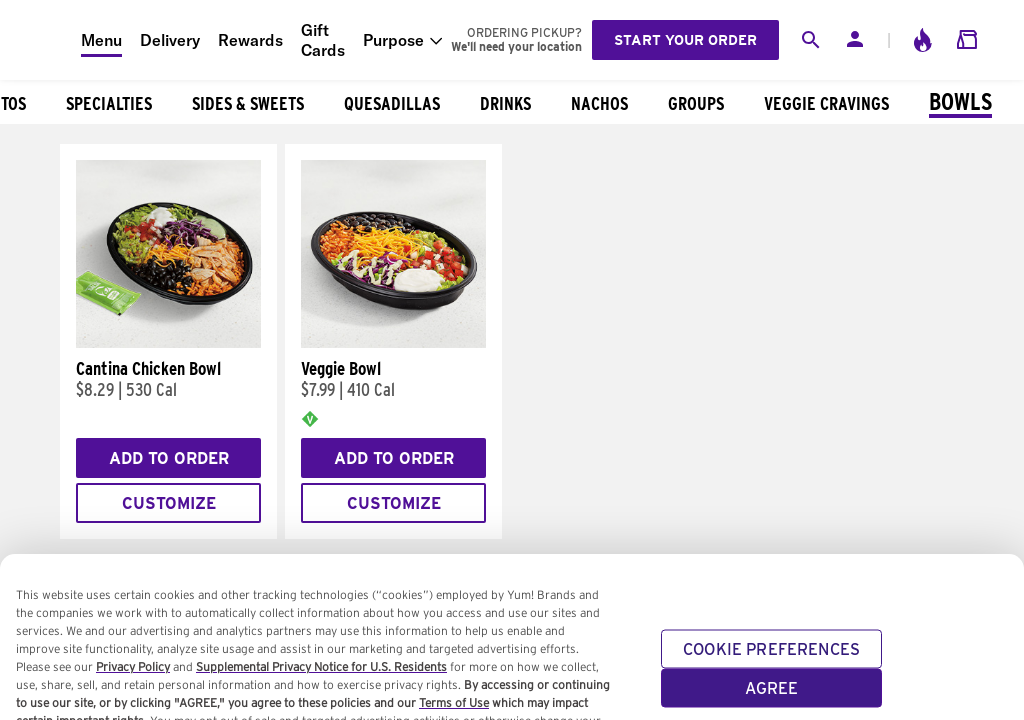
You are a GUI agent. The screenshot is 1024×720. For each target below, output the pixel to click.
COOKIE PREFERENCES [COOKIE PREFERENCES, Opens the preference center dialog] (771, 657)
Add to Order (169, 458)
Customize (169, 503)
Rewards (250, 40)
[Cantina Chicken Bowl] (168, 343)
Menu (101, 40)
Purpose (393, 40)
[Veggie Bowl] (393, 343)
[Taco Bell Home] (41, 40)
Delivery (170, 40)
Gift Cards (323, 40)
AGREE (772, 696)
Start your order (685, 40)
